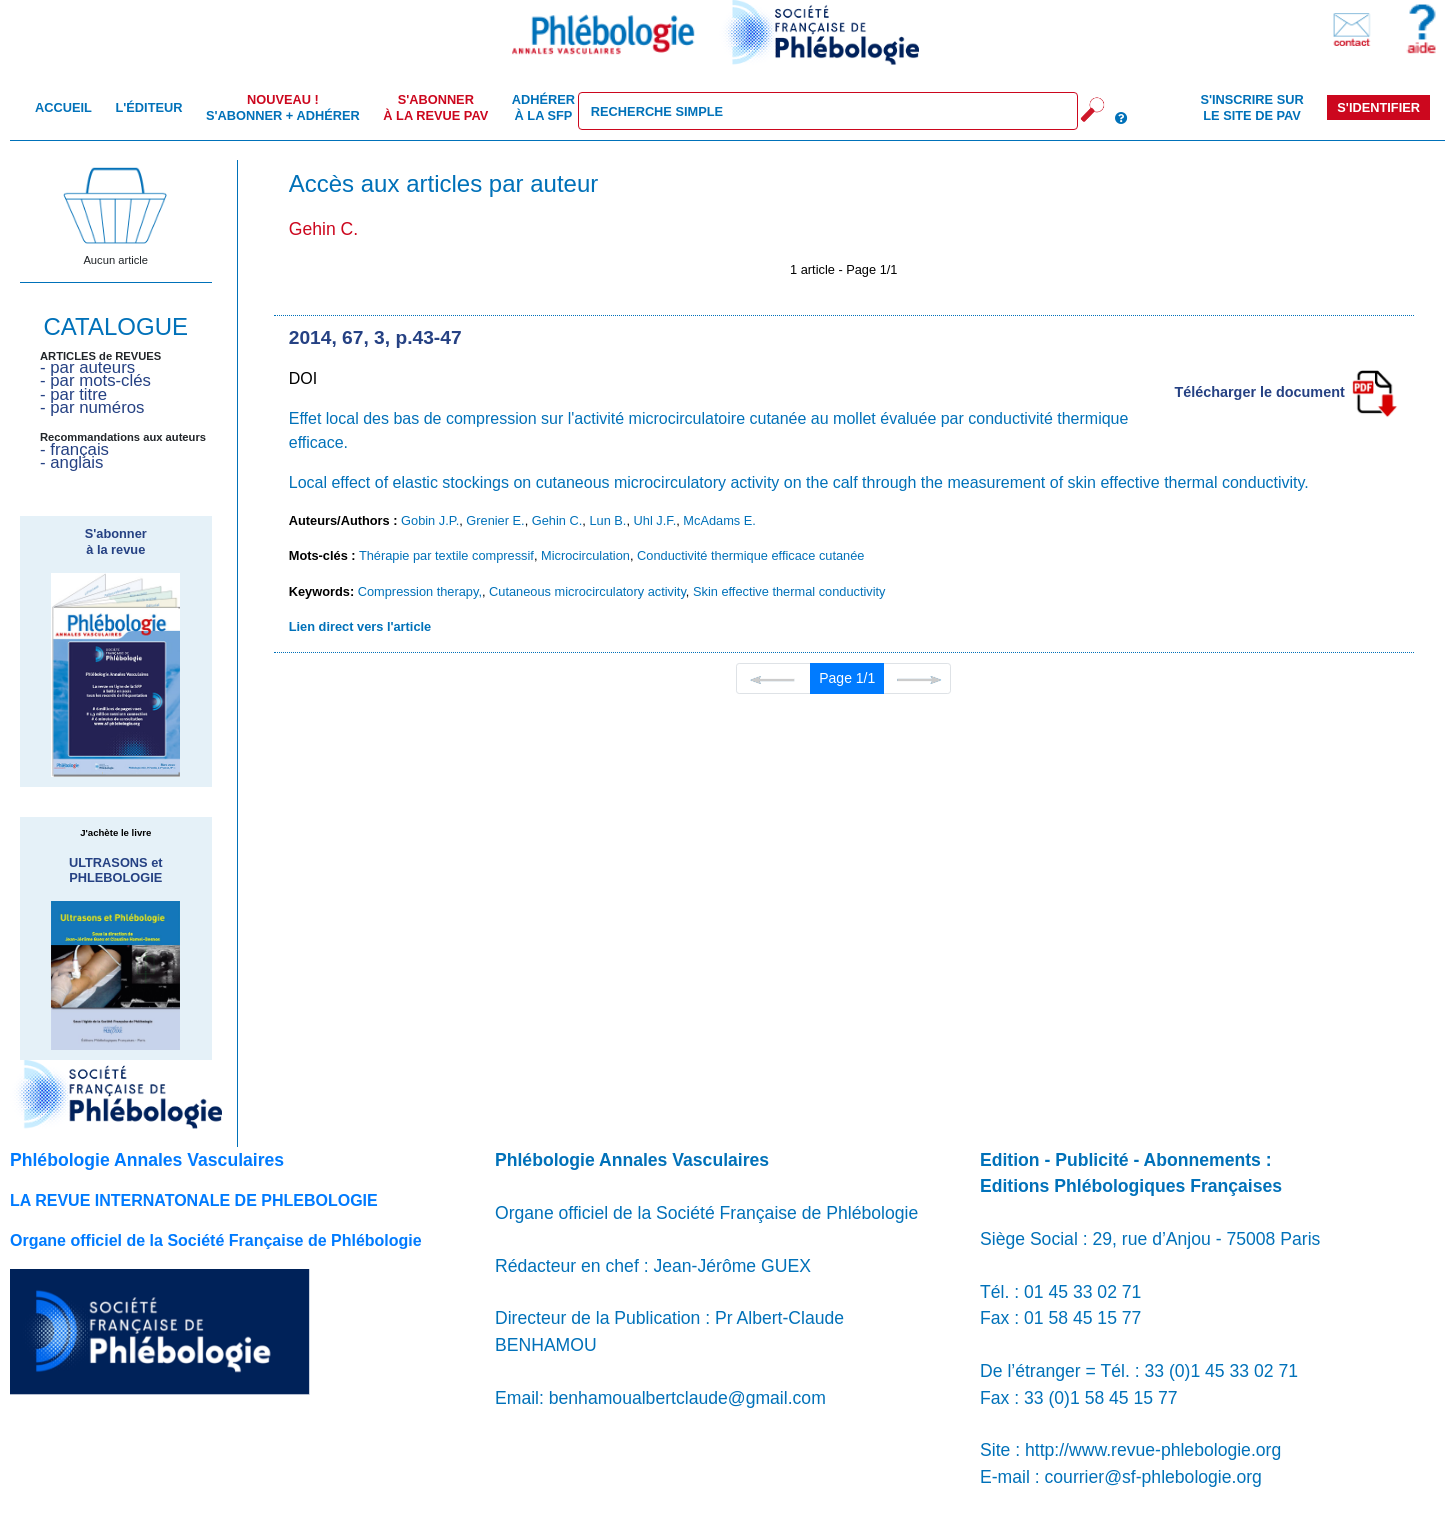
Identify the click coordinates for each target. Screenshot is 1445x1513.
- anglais (71, 462)
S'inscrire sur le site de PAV (1251, 107)
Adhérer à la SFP (543, 107)
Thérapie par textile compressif (446, 555)
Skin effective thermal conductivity (789, 591)
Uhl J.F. (655, 520)
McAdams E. (719, 520)
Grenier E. (495, 520)
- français (74, 449)
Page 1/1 (847, 678)
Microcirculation (585, 555)
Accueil (63, 107)
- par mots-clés (95, 380)
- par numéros (92, 407)
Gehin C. (557, 520)
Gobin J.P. (430, 520)
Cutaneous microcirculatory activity (587, 591)
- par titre (73, 394)
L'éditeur (148, 107)
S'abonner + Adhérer (283, 107)
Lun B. (607, 520)
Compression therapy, (420, 591)
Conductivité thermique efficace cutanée (750, 555)
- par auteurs (87, 367)
